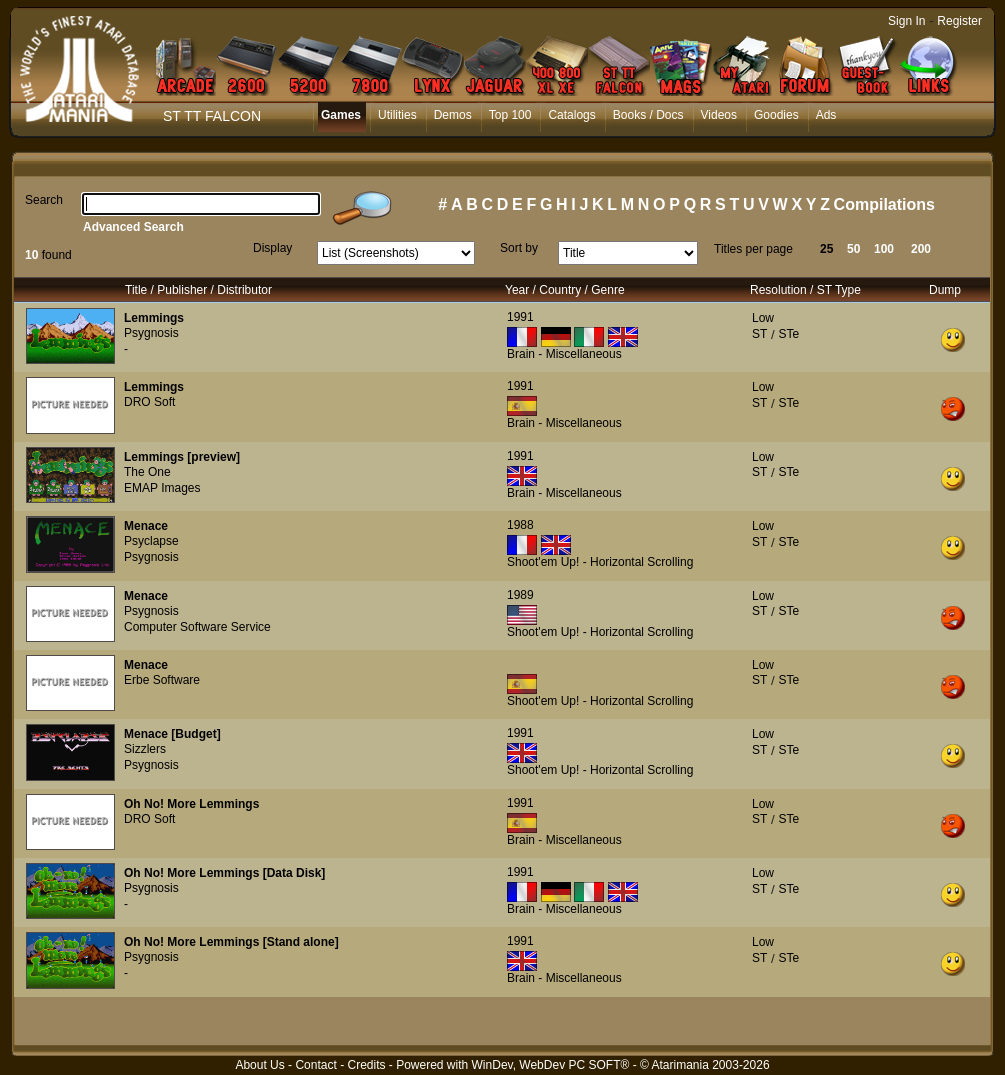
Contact (315, 1065)
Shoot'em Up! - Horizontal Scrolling (600, 562)
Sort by (519, 248)
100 (884, 249)
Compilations (884, 204)
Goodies (776, 115)
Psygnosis (151, 333)
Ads (826, 115)
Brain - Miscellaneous (564, 354)
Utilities (397, 115)
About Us (259, 1065)
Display (272, 248)
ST (759, 334)
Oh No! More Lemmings (191, 804)
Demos (453, 115)
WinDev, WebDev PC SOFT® (551, 1065)
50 (853, 249)
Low (763, 318)
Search (44, 200)
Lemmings (154, 318)
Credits (366, 1065)
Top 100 (510, 115)
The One (147, 472)
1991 (520, 317)
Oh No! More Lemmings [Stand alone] (231, 942)
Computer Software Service (197, 627)
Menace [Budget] (172, 734)
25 (826, 249)
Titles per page (753, 249)
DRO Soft (149, 402)
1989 (520, 595)
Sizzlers (145, 749)
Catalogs (571, 115)
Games (341, 115)
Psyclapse (151, 541)
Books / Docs (648, 115)
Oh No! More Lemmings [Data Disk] (224, 873)
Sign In (906, 21)
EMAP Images (162, 488)
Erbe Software (162, 680)
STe (788, 334)
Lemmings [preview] (182, 457)
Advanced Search (133, 227)
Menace (146, 526)
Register (959, 21)
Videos (719, 115)
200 (921, 249)
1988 (520, 525)
